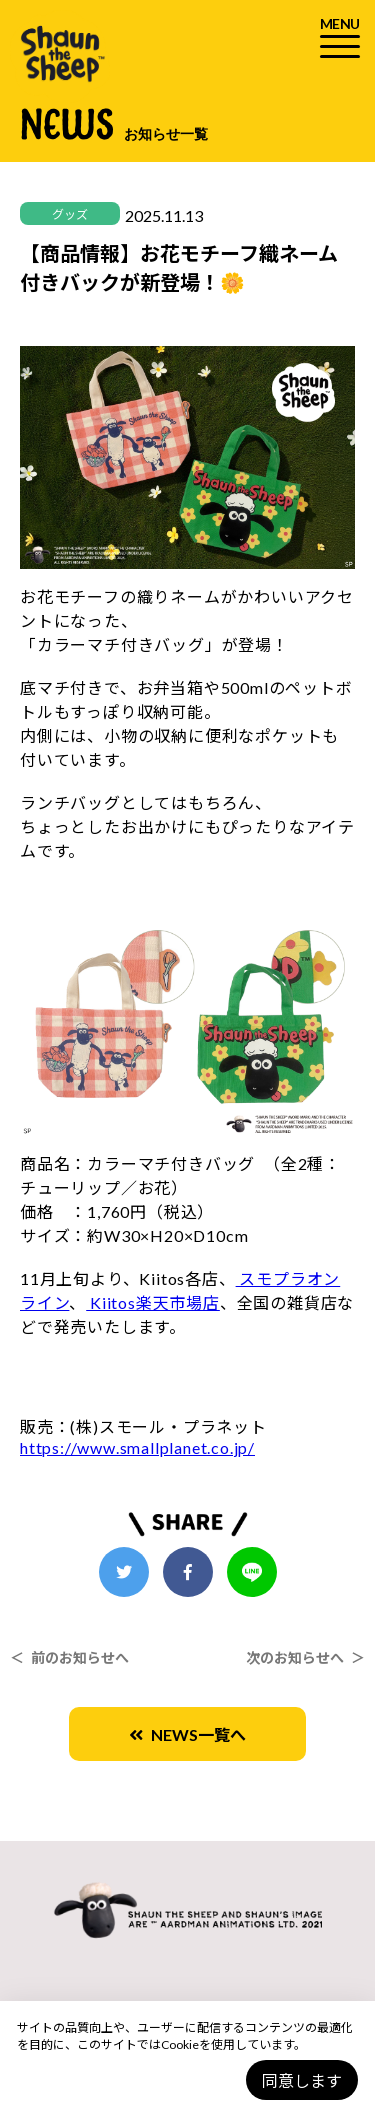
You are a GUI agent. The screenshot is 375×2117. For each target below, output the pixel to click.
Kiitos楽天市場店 (153, 1302)
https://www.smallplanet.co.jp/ (137, 1447)
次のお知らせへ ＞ (305, 1657)
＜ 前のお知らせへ (69, 1657)
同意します (302, 2080)
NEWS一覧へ (187, 1734)
